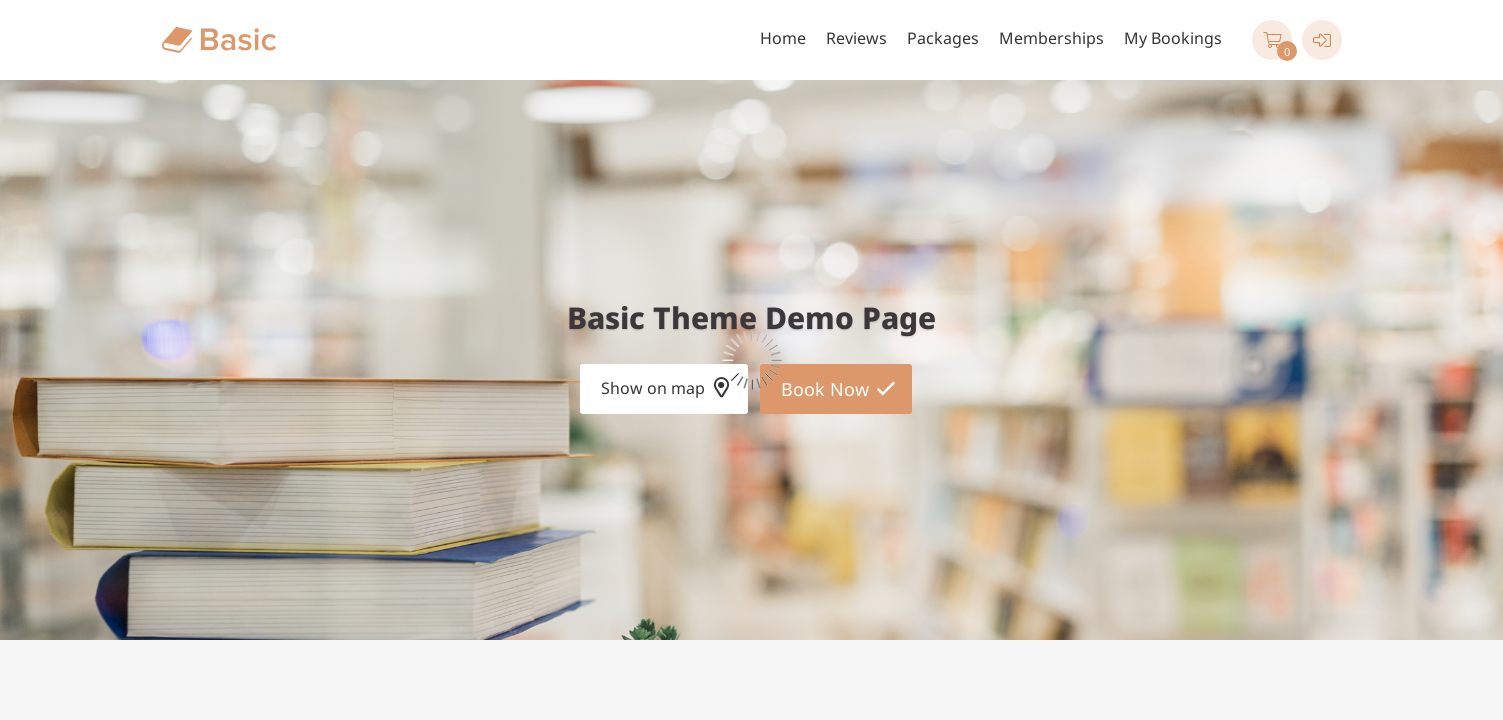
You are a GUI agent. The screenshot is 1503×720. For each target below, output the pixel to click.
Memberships (1051, 38)
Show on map (653, 388)
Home (783, 38)
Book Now (825, 389)
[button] (1272, 40)
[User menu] (1322, 40)
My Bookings (1173, 38)
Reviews (856, 38)
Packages (943, 38)
